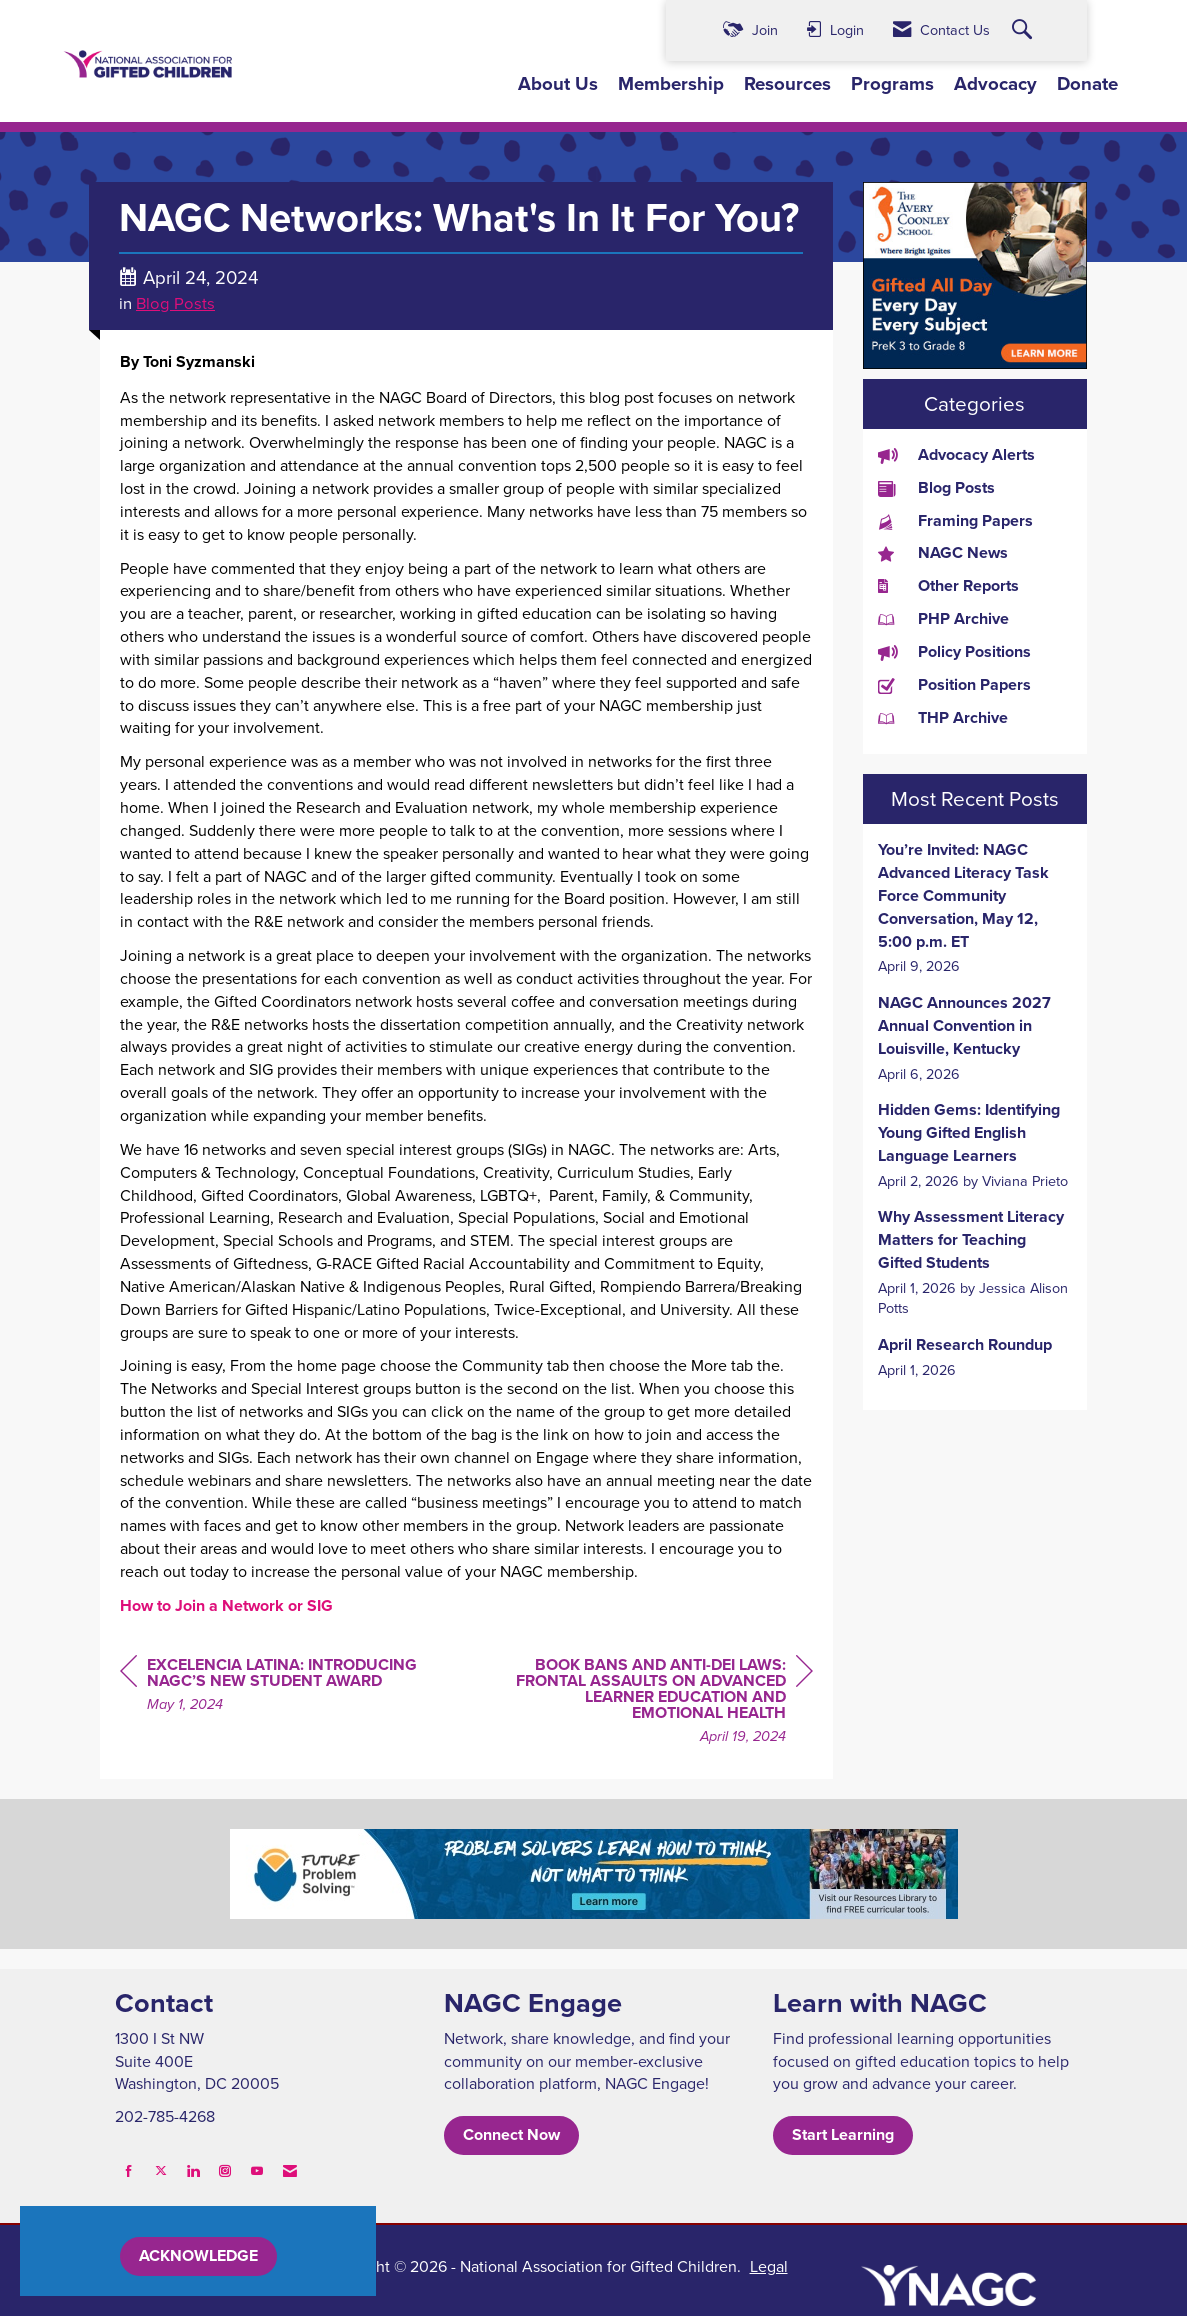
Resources (787, 84)
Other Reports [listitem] (948, 586)
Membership (671, 84)
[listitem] (975, 908)
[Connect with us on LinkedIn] (193, 2170)
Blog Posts (175, 302)
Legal (769, 2266)
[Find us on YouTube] (257, 2170)
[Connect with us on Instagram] (225, 2170)
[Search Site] (1024, 30)
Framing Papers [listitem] (955, 521)
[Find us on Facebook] (129, 2170)
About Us (558, 84)
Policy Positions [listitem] (954, 652)
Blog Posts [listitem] (936, 488)
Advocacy (995, 84)
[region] (663, 1703)
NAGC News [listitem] (943, 553)
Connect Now (511, 2134)
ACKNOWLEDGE (198, 2255)
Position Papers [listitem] (954, 685)
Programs (892, 84)
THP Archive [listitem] (943, 718)
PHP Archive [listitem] (943, 619)
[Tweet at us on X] (161, 2170)
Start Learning (843, 2134)
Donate (1087, 84)
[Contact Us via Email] (290, 2170)
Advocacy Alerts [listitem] (956, 455)
